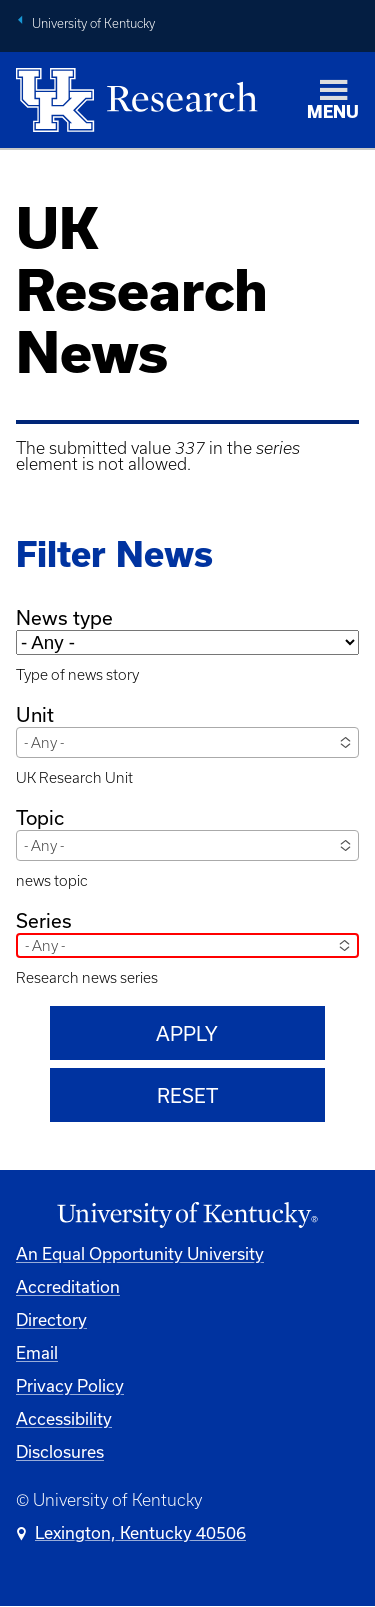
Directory (51, 1319)
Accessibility (64, 1418)
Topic (40, 817)
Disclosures (60, 1451)
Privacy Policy (70, 1385)
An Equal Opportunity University (140, 1253)
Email (37, 1352)
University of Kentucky (93, 23)
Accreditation (68, 1286)
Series (44, 920)
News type (64, 617)
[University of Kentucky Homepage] (187, 1215)
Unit (35, 714)
